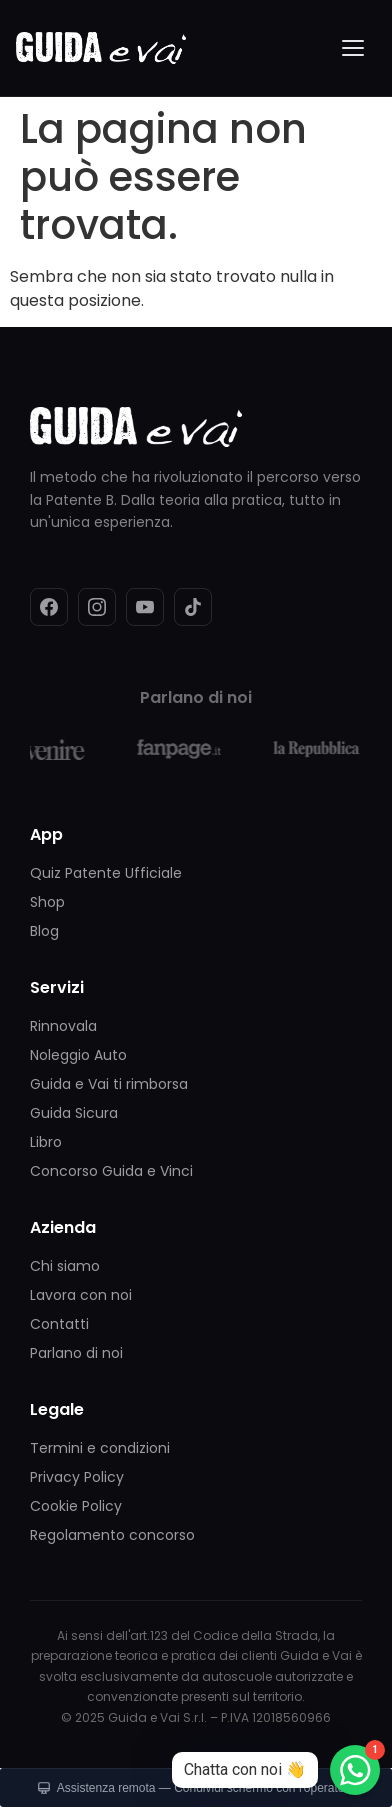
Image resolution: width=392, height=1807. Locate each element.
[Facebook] (49, 607)
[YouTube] (145, 607)
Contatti (59, 1324)
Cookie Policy (76, 1506)
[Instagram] (97, 607)
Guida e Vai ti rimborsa (109, 1084)
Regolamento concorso (112, 1535)
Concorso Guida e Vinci (111, 1171)
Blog (44, 931)
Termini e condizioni (100, 1448)
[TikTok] (193, 607)
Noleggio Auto (78, 1055)
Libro (46, 1142)
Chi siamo (65, 1266)
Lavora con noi (81, 1295)
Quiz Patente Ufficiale (106, 873)
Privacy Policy (77, 1477)
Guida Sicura (74, 1113)
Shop (47, 902)
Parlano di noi (76, 1353)
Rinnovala (63, 1026)
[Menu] (354, 48)
